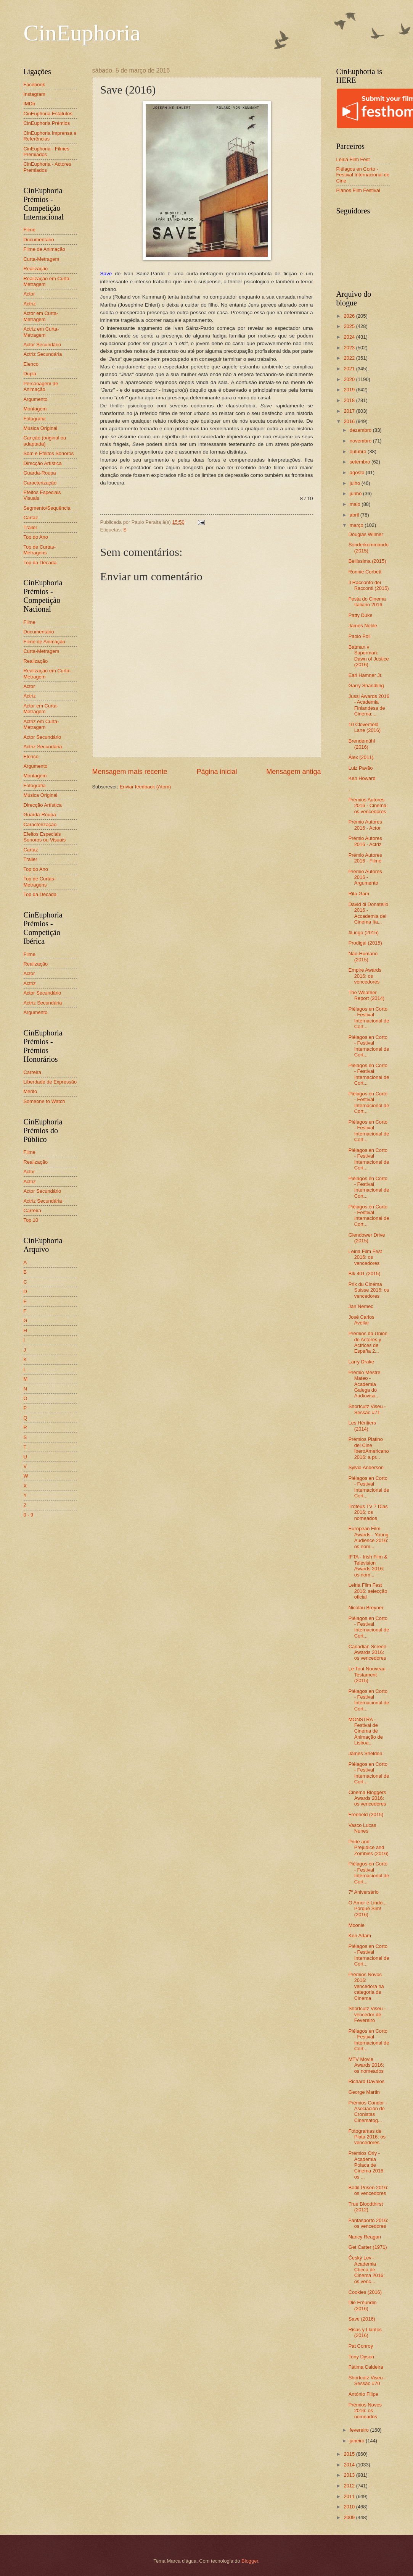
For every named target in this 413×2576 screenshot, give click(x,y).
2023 (350, 347)
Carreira (33, 1072)
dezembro (361, 430)
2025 (350, 326)
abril (355, 515)
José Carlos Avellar (361, 1320)
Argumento (36, 399)
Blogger (249, 2561)
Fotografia (35, 419)
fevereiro (360, 2430)
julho (356, 483)
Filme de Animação (45, 249)
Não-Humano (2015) (363, 956)
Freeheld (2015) (366, 1814)
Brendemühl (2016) (362, 743)
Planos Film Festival (358, 190)
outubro (359, 451)
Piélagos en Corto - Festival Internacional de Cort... (369, 1017)
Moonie (357, 1925)
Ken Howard (362, 778)
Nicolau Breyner (366, 1607)
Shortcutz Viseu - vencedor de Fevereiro (367, 2014)
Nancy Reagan (365, 2237)
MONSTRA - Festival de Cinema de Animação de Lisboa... (366, 1731)
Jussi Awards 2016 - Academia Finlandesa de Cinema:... (369, 705)
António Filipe (363, 2394)
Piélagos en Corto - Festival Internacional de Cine (363, 175)
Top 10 (31, 1220)
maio (356, 504)
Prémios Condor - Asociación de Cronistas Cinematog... (368, 2111)
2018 (350, 400)
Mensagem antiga (293, 771)
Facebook (34, 84)
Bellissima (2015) (367, 561)
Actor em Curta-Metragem (41, 316)
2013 (350, 2475)
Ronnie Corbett (365, 572)
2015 (350, 2454)
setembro (360, 462)
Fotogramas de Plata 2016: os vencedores (367, 2137)
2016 (350, 421)
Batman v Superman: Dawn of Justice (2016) (369, 655)
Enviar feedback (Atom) (145, 787)
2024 (350, 337)
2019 (350, 389)
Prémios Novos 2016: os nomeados (365, 2410)
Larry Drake (361, 1362)
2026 (350, 316)
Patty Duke (361, 615)
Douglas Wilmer (366, 534)
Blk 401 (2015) (365, 1273)
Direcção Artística (43, 463)
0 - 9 (29, 1515)
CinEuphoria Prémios (47, 123)
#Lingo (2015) (364, 932)
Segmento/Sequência (47, 508)
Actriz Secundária (43, 354)
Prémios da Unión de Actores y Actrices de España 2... (368, 1342)
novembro (361, 441)
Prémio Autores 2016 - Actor (365, 824)
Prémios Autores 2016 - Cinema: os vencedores (368, 805)
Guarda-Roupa (40, 473)
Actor (29, 294)
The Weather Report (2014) (366, 995)
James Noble (363, 625)
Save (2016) (362, 2319)
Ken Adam (360, 1935)
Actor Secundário (42, 344)
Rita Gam (359, 893)
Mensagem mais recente (129, 771)
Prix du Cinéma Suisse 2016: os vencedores (369, 1290)
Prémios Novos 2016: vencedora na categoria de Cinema (366, 1986)
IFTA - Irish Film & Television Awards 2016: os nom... (368, 1565)
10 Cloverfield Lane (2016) (365, 727)
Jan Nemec (361, 1306)
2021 (350, 368)
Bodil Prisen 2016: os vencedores (369, 2190)
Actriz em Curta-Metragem (41, 332)
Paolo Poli (360, 636)
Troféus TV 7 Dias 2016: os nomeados (368, 1512)
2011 (350, 2496)
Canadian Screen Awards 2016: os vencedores (368, 1652)
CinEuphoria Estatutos (48, 113)
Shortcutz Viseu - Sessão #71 (367, 1409)
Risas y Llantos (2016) (365, 2332)
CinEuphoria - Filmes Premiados (46, 151)
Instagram (34, 94)
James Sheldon (365, 1753)
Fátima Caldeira (366, 2367)
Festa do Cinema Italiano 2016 (367, 601)
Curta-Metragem (41, 259)
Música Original (41, 428)
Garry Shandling (366, 685)
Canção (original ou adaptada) (45, 440)
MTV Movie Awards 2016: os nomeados (366, 2065)
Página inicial (216, 771)
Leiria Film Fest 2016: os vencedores (365, 1257)
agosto (358, 472)
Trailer (30, 527)
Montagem (35, 409)
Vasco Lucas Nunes (362, 1828)
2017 (350, 411)
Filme (29, 230)
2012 (350, 2486)
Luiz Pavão (361, 768)
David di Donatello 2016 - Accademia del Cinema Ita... (369, 913)
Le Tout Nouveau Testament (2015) (367, 1674)
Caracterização (40, 483)
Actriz (30, 304)
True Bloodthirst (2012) (366, 2207)
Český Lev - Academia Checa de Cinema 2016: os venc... (367, 2269)
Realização (36, 268)
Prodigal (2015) (365, 943)
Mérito (30, 1091)
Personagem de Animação (41, 386)
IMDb (29, 104)
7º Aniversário (364, 1892)
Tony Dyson (361, 2357)
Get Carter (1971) (368, 2247)
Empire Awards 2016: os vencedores (365, 976)
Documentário (39, 239)
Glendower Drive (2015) (367, 1238)
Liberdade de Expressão (50, 1082)
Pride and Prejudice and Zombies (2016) (369, 1847)
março (357, 525)
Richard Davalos (366, 2081)
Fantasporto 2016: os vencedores (369, 2223)
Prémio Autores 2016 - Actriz (365, 841)
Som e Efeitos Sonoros (49, 453)
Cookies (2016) (365, 2292)
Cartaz (31, 517)
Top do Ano (36, 537)
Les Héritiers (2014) (362, 1425)
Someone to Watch (44, 1101)
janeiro (358, 2441)
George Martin (364, 2092)
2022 (350, 358)
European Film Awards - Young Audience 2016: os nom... (369, 1537)
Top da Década (40, 562)
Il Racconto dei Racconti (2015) (369, 585)
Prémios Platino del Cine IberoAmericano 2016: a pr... (369, 1448)
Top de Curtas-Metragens (40, 550)
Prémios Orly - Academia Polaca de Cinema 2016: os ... (367, 2165)
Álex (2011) (361, 757)
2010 (350, 2507)
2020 (350, 379)
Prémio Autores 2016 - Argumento (365, 877)
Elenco (31, 364)
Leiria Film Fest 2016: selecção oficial (368, 1591)
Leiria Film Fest (353, 159)
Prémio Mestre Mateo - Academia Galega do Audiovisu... (365, 1384)
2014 (350, 2465)
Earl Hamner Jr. (365, 675)
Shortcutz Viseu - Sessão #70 (367, 2380)
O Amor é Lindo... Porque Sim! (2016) (368, 1908)
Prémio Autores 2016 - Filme (365, 858)
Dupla (30, 373)
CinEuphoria (82, 32)
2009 (350, 2517)
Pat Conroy (361, 2346)
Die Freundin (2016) (363, 2305)
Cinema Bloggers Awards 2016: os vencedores (367, 1798)
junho (356, 493)
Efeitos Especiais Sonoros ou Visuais (45, 837)
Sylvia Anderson (366, 1467)
